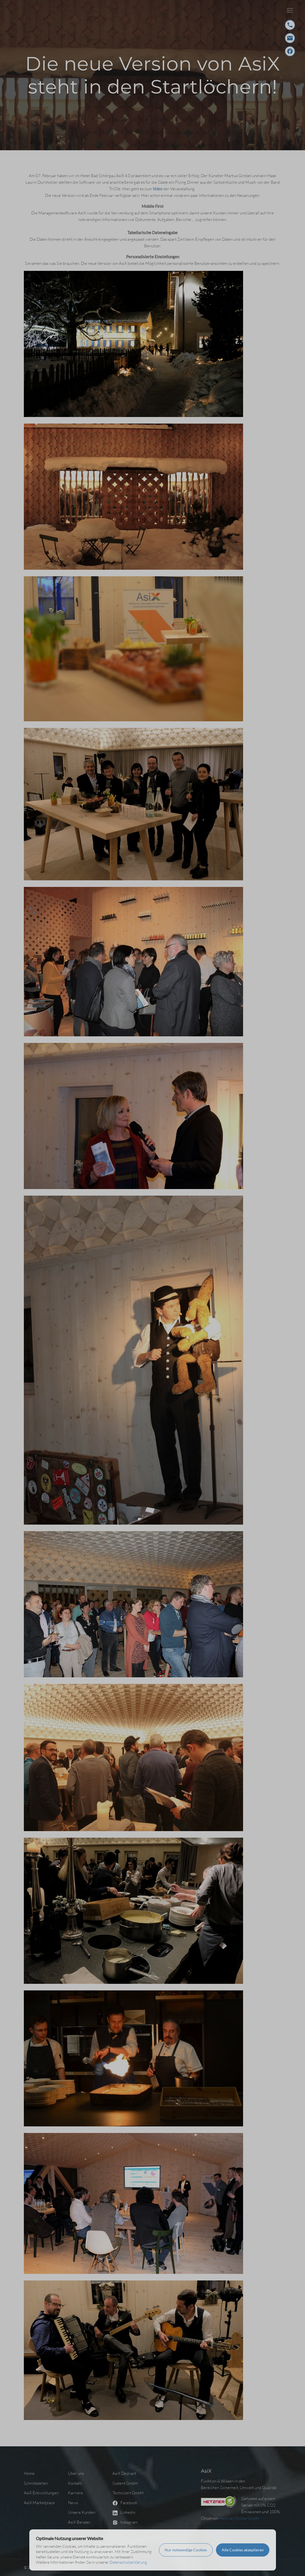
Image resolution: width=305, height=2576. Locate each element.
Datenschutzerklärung (128, 2562)
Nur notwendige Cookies (186, 2549)
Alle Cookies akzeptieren (243, 2549)
